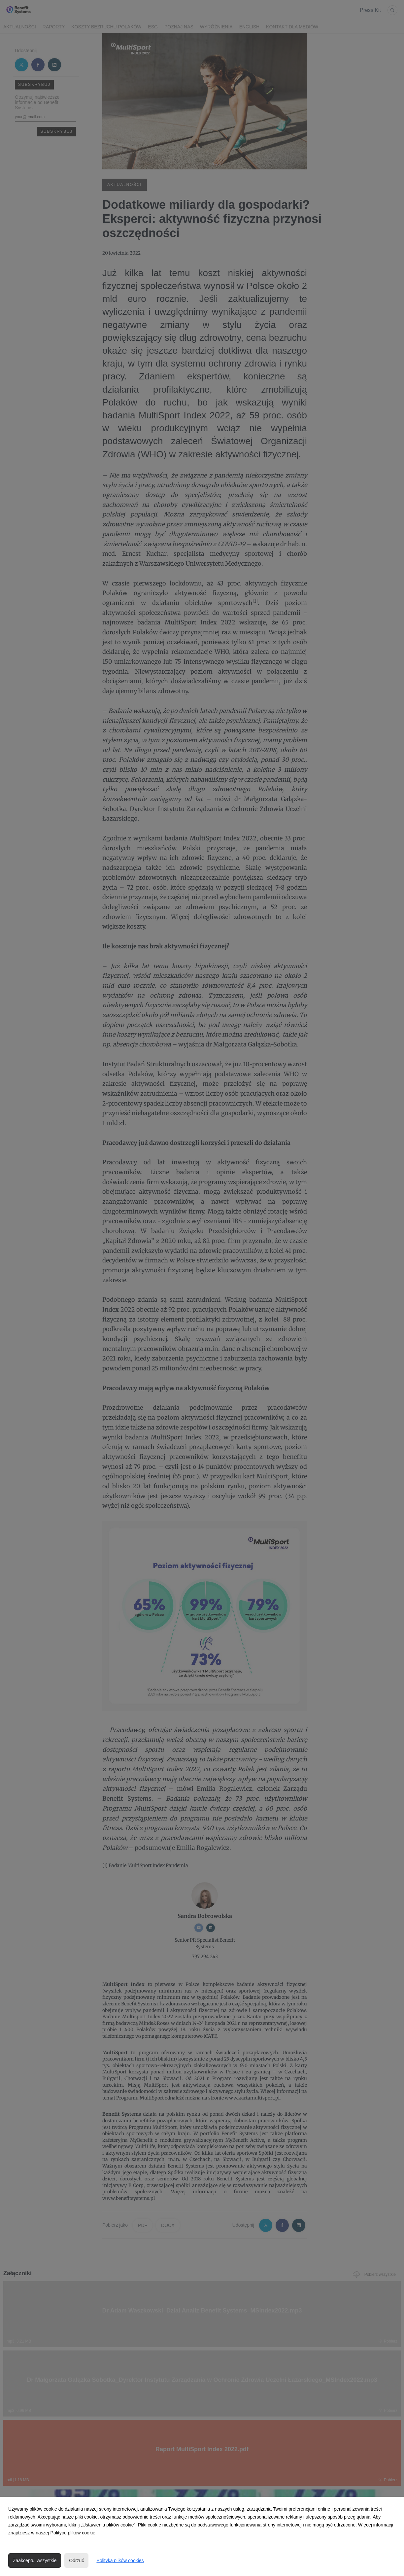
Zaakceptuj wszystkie (34, 2560)
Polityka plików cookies (120, 2560)
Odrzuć (76, 2560)
